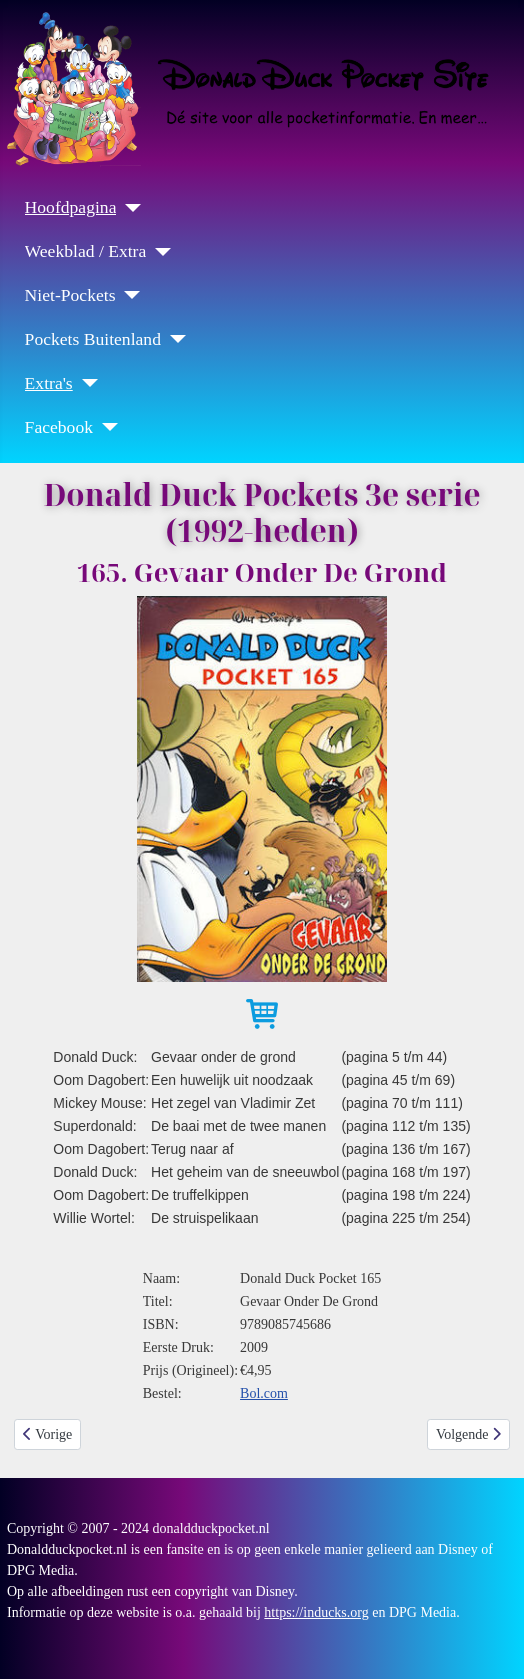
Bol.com (264, 1393)
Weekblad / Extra (86, 251)
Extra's (49, 383)
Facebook (59, 427)
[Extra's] (85, 383)
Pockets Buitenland (93, 339)
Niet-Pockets (70, 295)
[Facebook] (105, 427)
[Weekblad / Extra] (158, 252)
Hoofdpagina (71, 207)
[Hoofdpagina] (128, 208)
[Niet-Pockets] (127, 295)
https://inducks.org (316, 1612)
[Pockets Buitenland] (173, 339)
